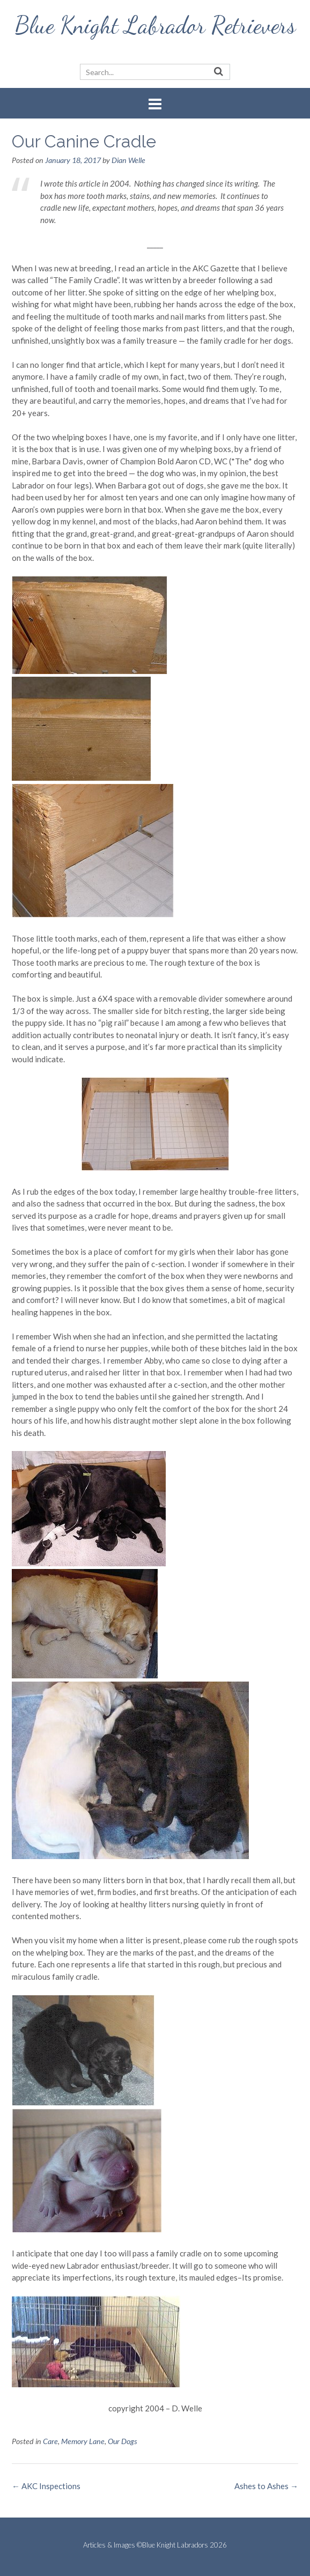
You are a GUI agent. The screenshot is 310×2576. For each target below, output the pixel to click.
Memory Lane (83, 2441)
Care (50, 2441)
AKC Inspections (46, 2486)
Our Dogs (122, 2441)
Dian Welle (128, 160)
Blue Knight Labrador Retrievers (155, 25)
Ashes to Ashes (266, 2486)
